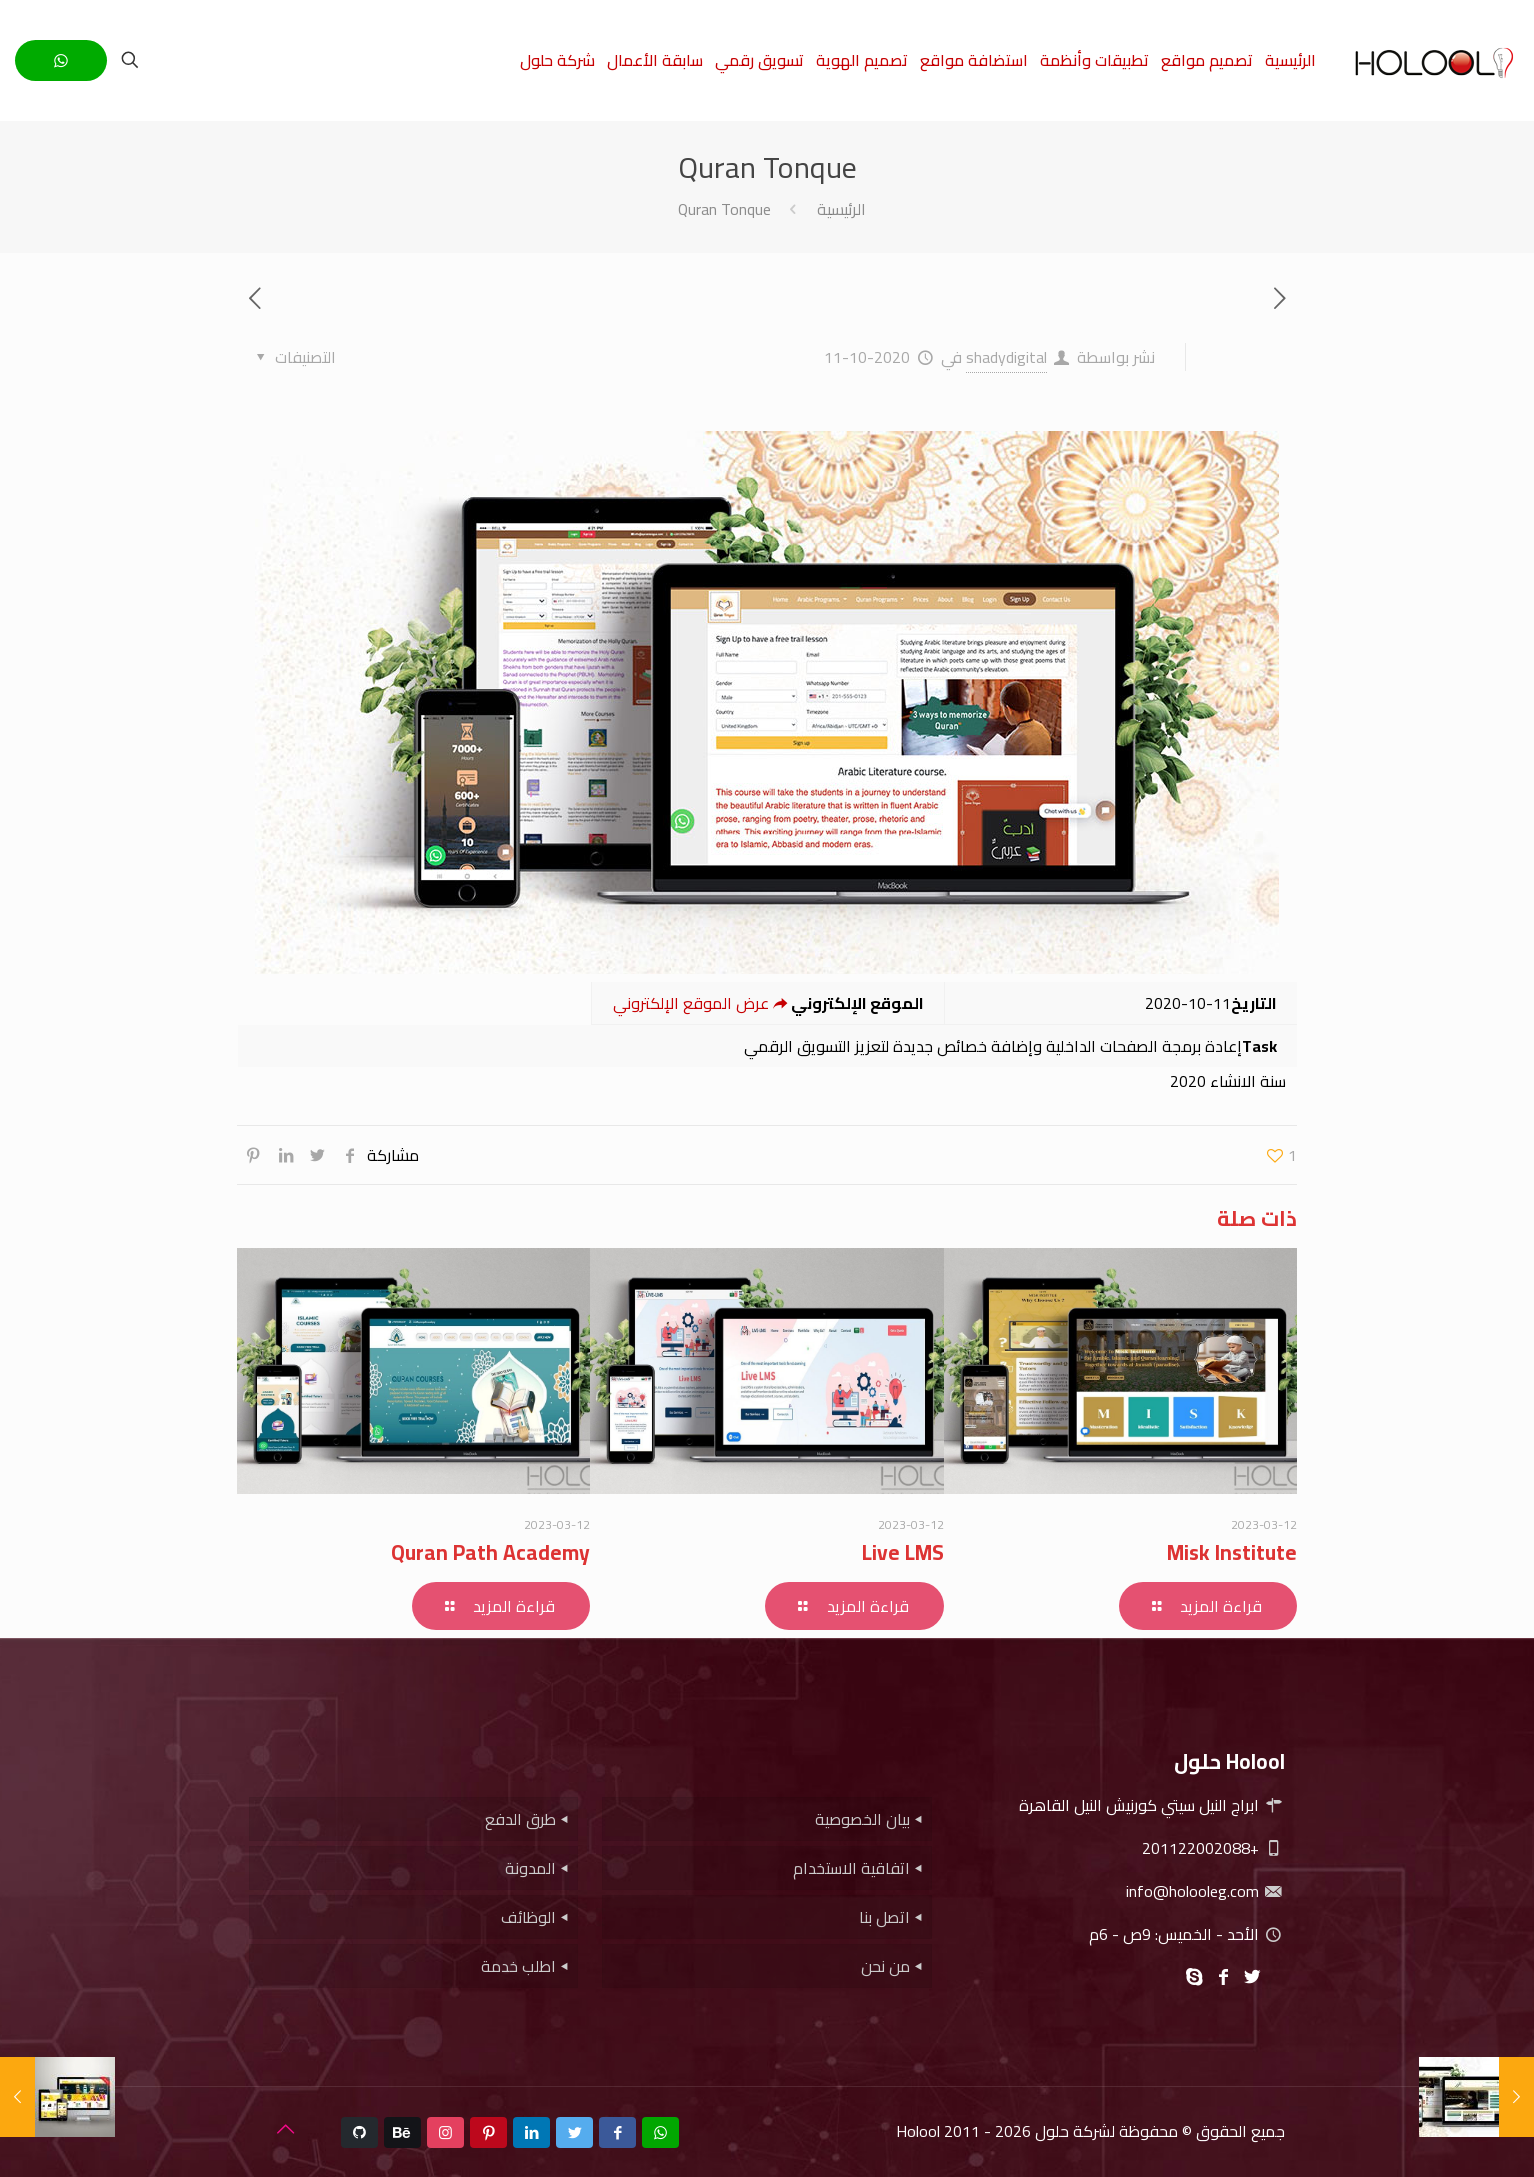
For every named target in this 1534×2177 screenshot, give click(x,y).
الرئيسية (841, 209)
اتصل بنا (884, 1917)
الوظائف (528, 1917)
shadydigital (1006, 357)
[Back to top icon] (285, 2129)
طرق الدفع (520, 1819)
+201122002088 (1213, 1848)
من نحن (885, 1966)
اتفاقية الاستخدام (851, 1868)
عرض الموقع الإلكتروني (702, 1003)
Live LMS (903, 1552)
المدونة (530, 1868)
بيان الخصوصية (862, 1819)
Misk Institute (1232, 1552)
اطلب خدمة (518, 1966)
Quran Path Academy (490, 1552)
